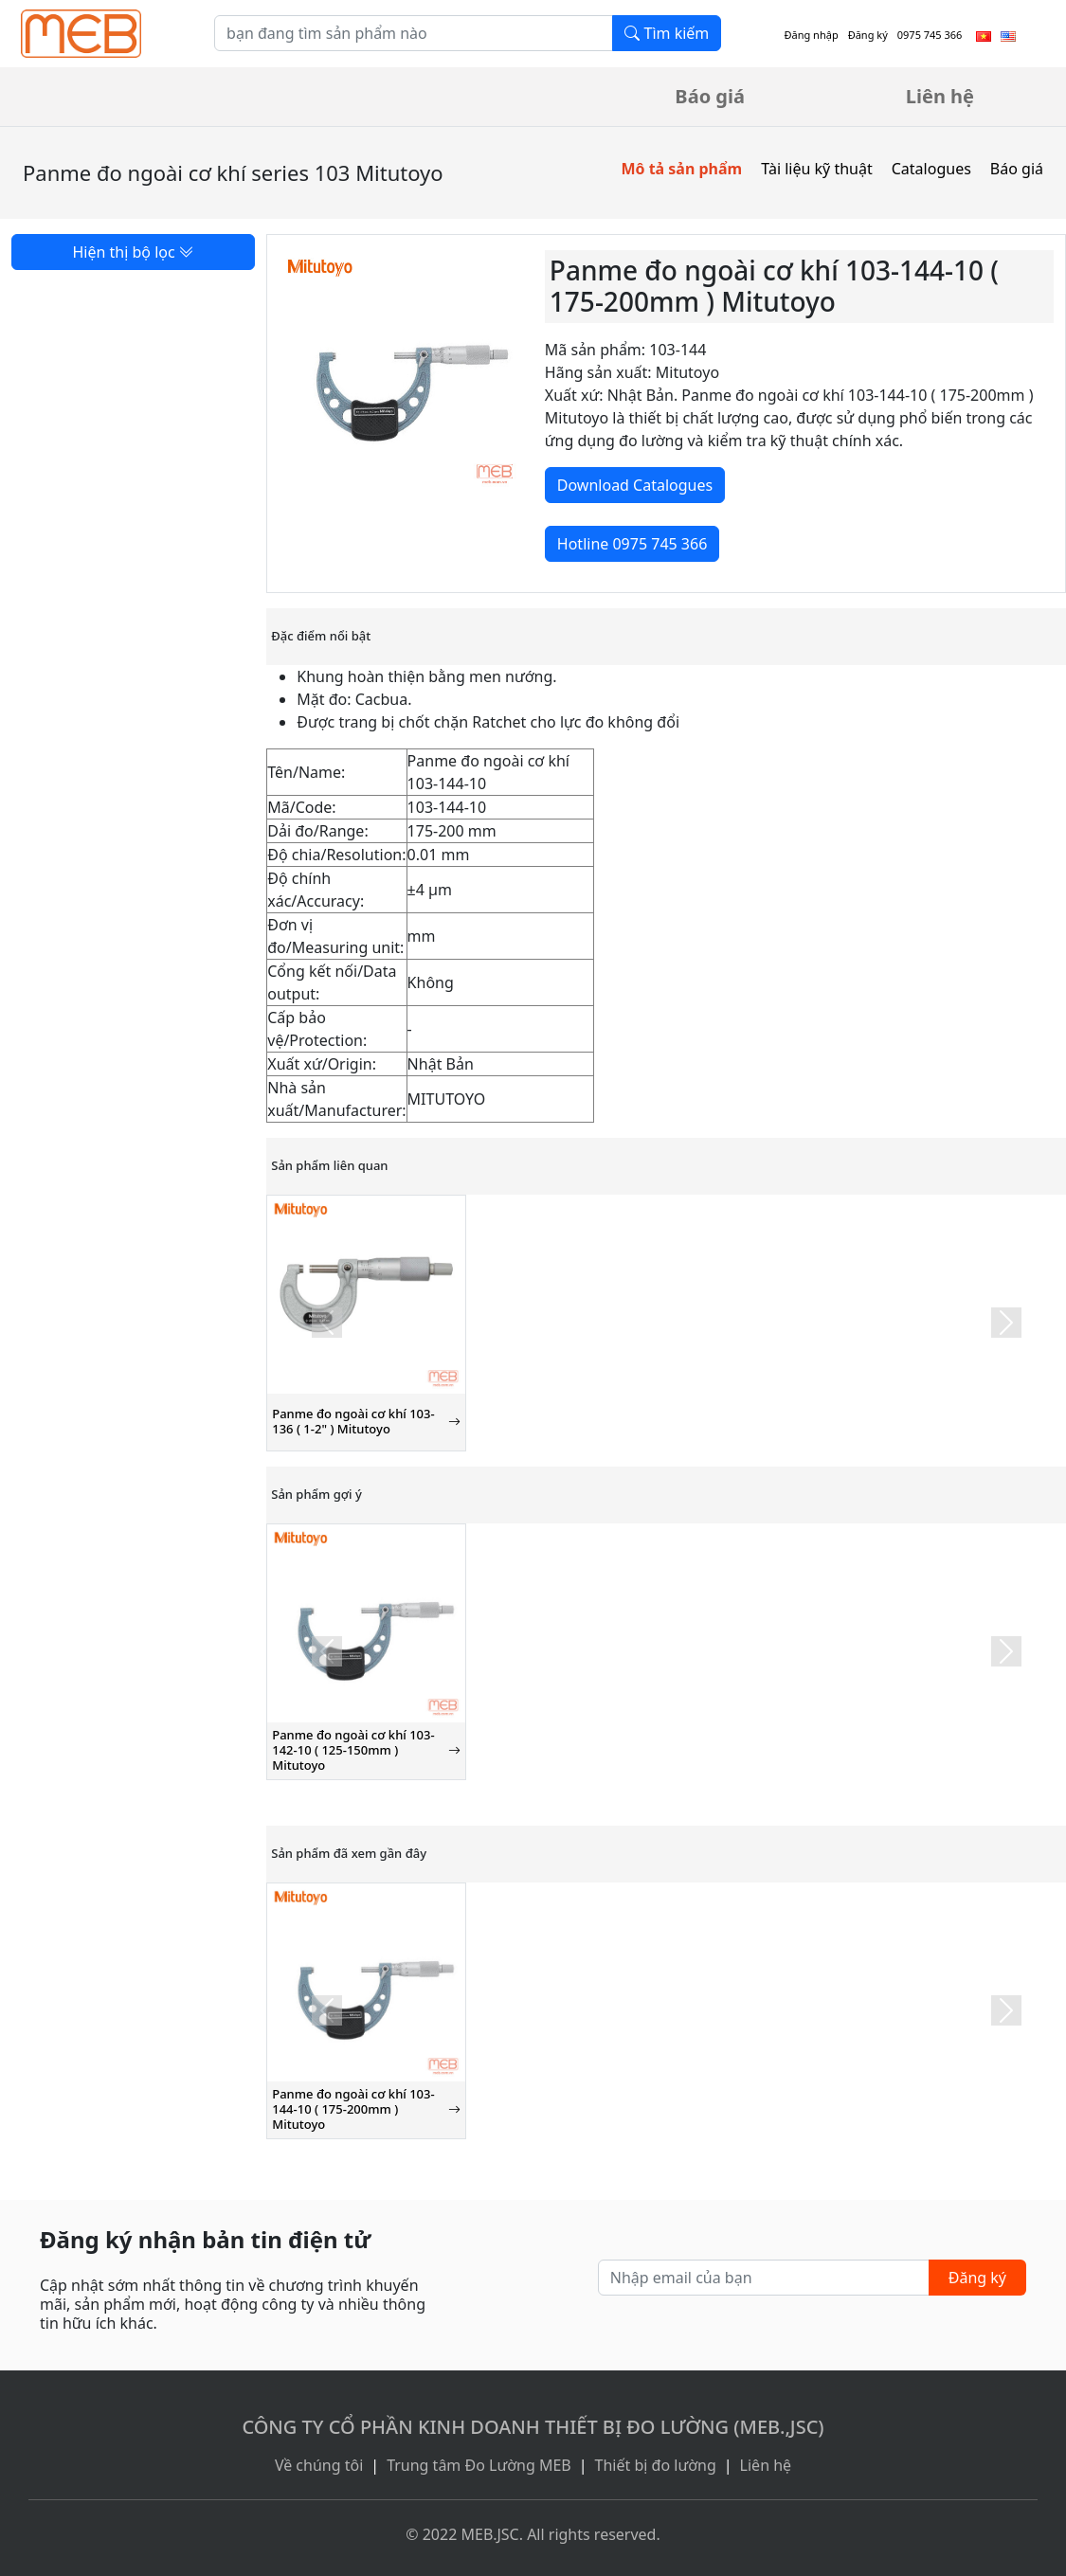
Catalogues (931, 168)
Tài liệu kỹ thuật (817, 168)
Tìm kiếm (666, 33)
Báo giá (710, 96)
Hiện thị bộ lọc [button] (132, 252)
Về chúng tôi (319, 2465)
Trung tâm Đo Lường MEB (479, 2465)
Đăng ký (868, 34)
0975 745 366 (930, 34)
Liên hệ (940, 96)
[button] (326, 1323)
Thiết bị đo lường (655, 2465)
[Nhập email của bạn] (764, 2278)
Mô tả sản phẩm (681, 168)
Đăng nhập (811, 34)
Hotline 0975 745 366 (632, 543)
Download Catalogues (635, 485)
